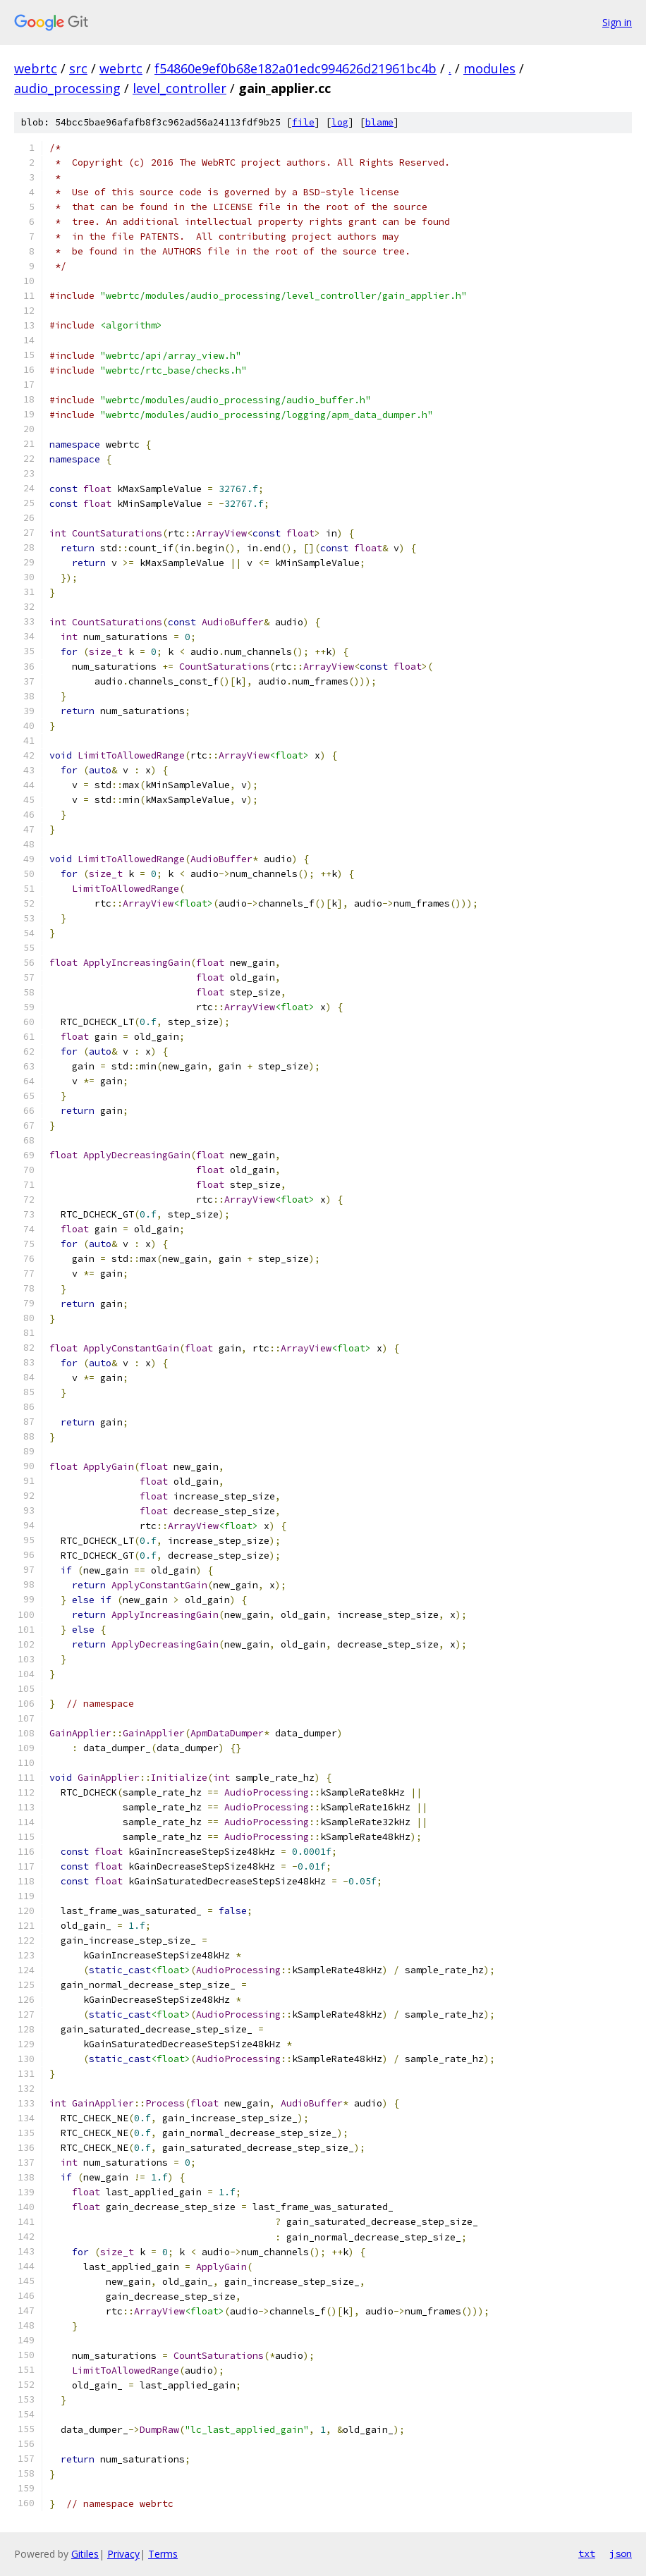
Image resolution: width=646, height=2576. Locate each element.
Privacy (123, 2553)
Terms (163, 2553)
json (620, 2553)
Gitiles (85, 2553)
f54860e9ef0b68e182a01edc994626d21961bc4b (295, 68)
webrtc (35, 68)
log (339, 122)
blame (379, 122)
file (303, 122)
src (78, 68)
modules (489, 68)
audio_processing (67, 88)
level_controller (179, 88)
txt (586, 2553)
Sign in (617, 22)
